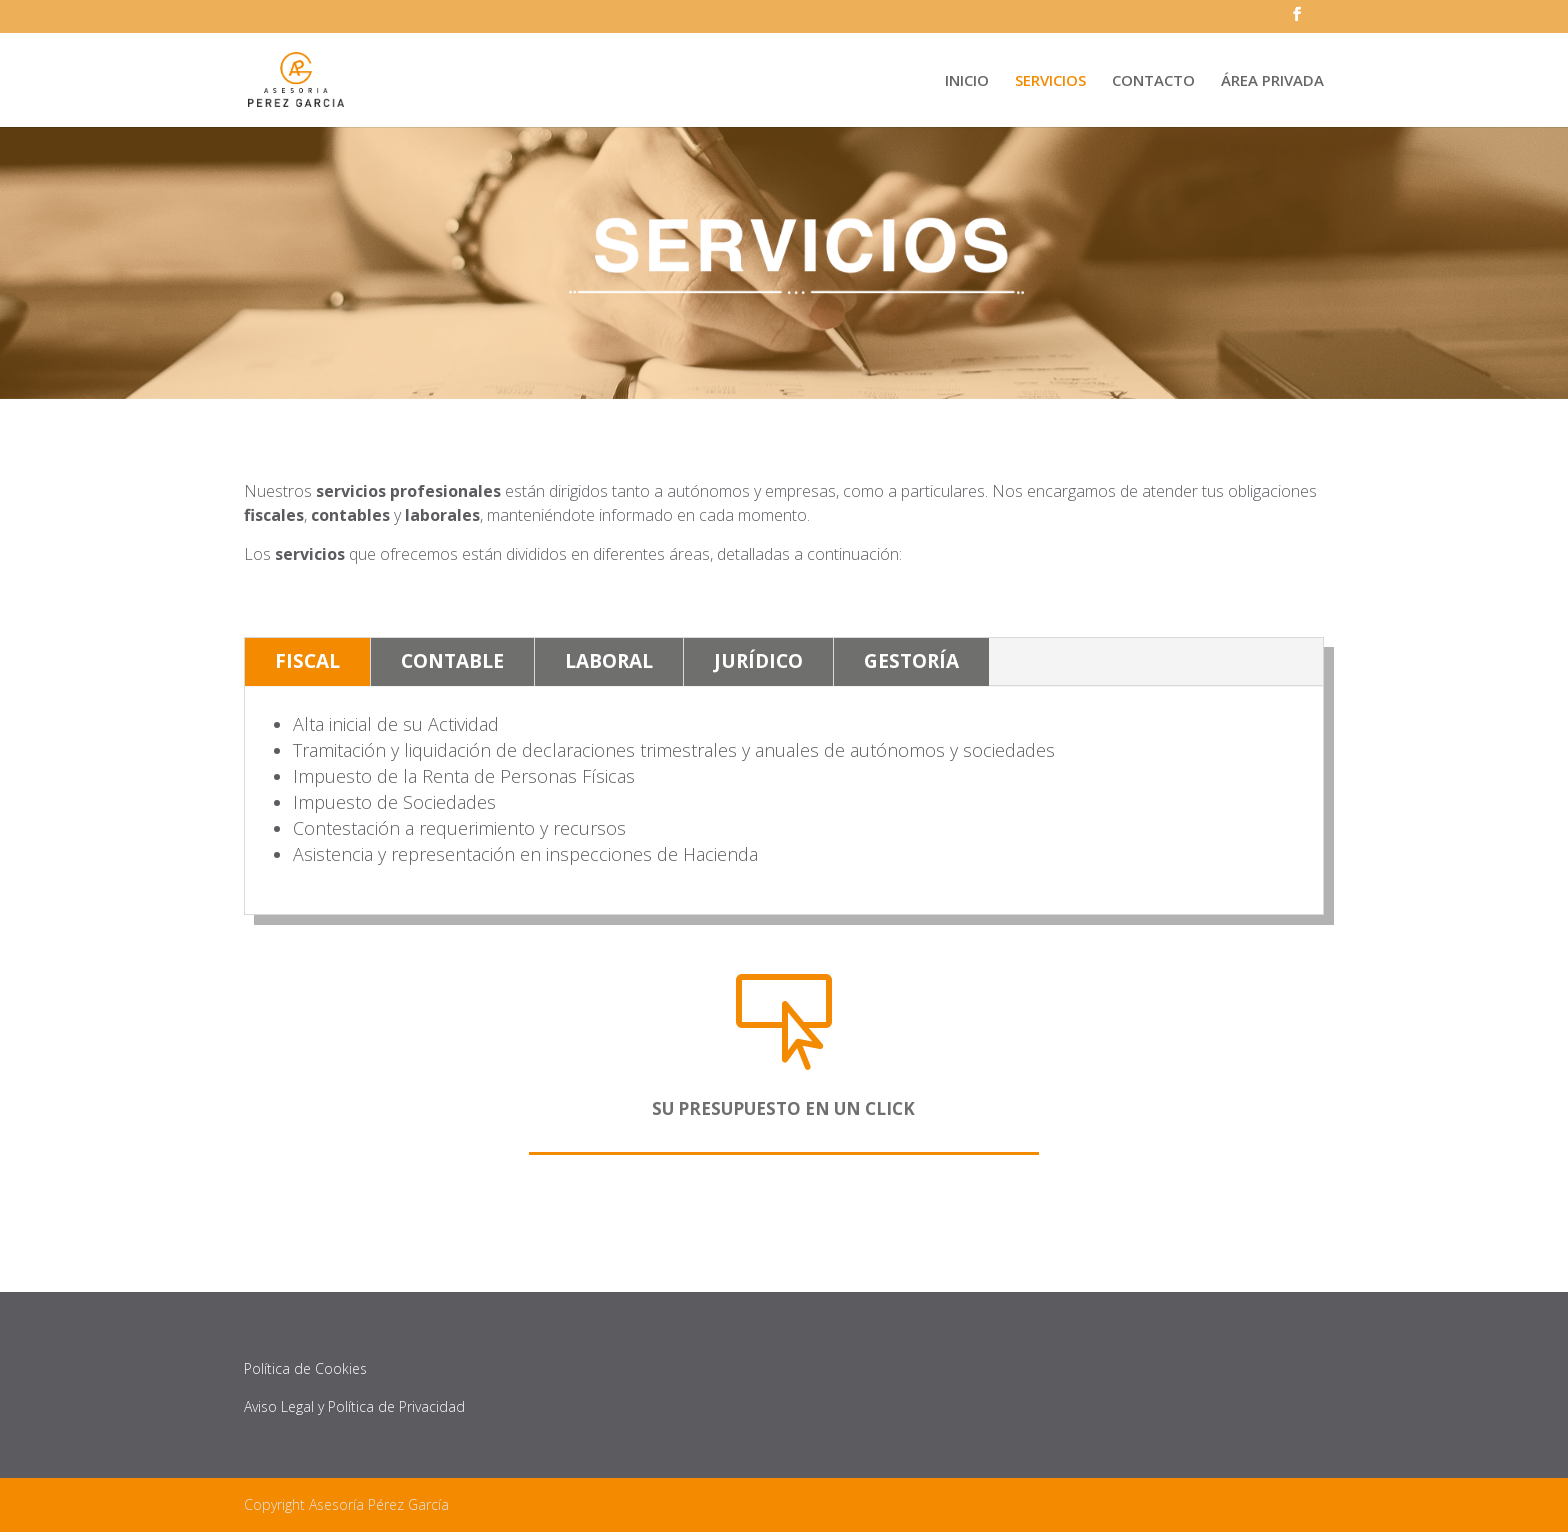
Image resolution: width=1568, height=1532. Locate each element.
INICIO (967, 81)
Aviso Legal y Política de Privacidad (354, 1406)
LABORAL (609, 661)
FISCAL (307, 661)
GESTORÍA (911, 661)
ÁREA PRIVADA (1272, 81)
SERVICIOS (1050, 81)
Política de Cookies (305, 1368)
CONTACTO (1153, 81)
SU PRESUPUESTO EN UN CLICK (783, 1108)
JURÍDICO (758, 661)
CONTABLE (452, 661)
